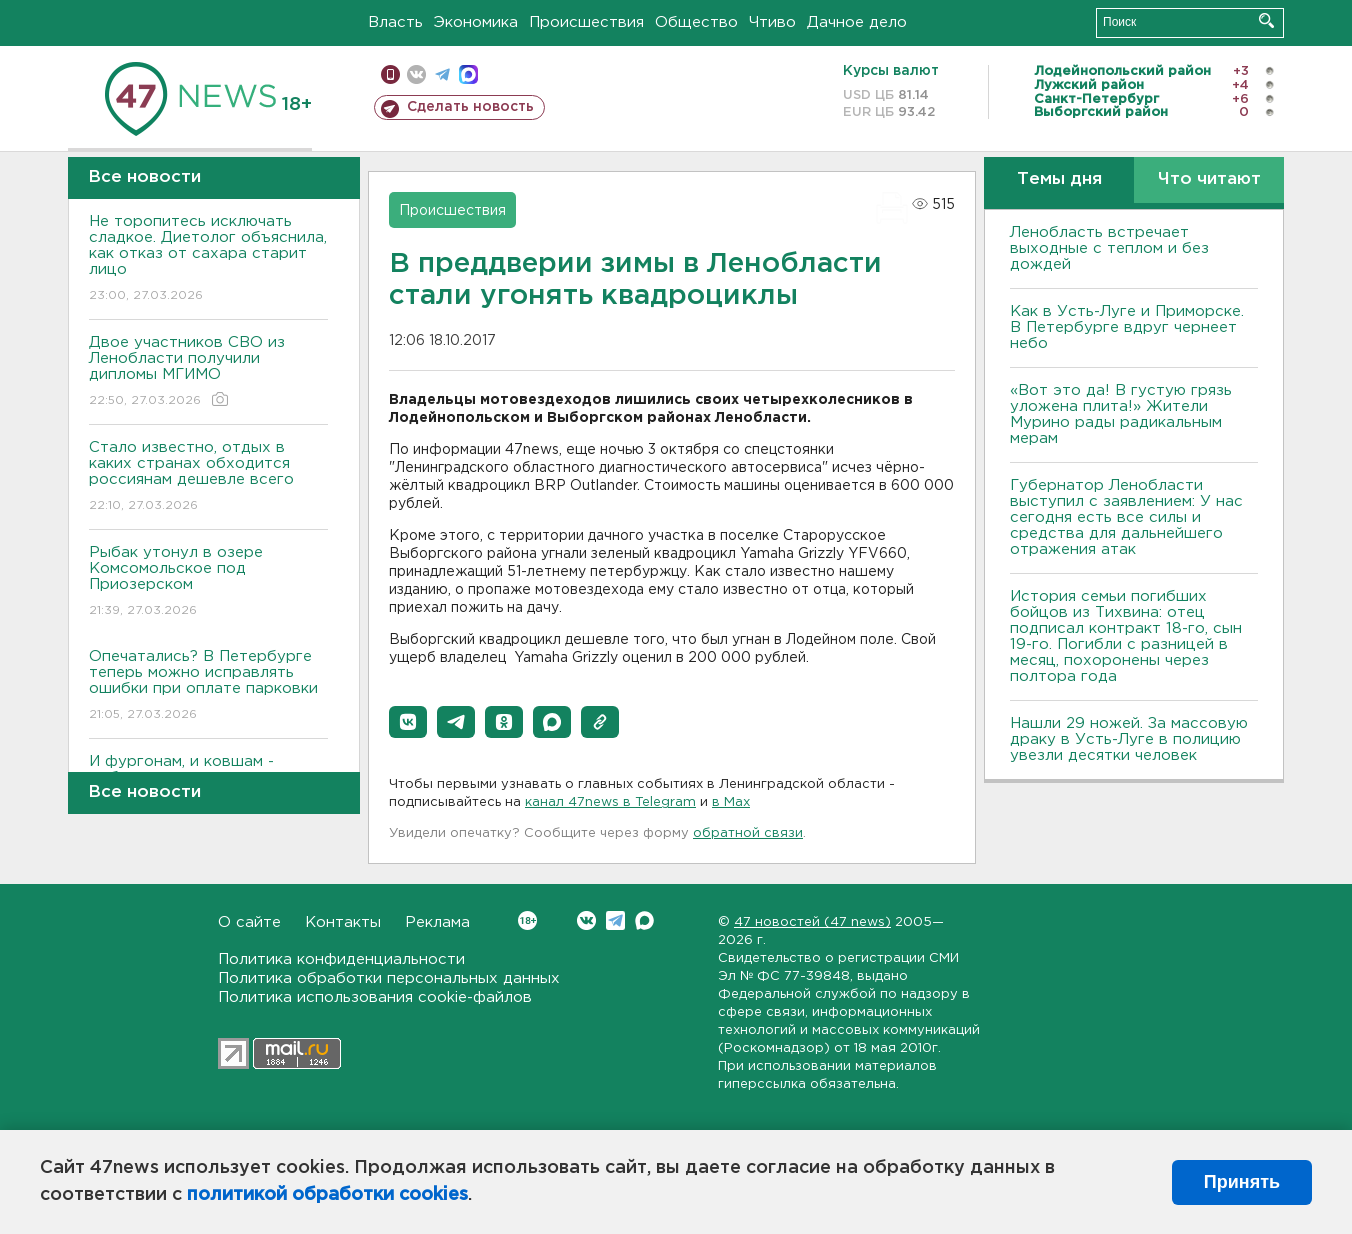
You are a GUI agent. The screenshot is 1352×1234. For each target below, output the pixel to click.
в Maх (731, 802)
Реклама (437, 922)
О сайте (249, 922)
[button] (408, 722)
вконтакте (416, 74)
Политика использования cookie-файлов (375, 997)
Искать (1266, 20)
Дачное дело (857, 22)
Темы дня (1059, 179)
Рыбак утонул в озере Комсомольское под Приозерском (208, 582)
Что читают (1209, 179)
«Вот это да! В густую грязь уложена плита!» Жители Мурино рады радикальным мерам (1121, 414)
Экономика (476, 22)
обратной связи (748, 833)
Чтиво (772, 22)
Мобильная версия (390, 74)
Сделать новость (470, 107)
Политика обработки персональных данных (389, 978)
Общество (696, 22)
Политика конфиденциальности (341, 959)
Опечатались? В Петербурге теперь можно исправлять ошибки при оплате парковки (208, 686)
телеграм (442, 74)
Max (644, 920)
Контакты (343, 922)
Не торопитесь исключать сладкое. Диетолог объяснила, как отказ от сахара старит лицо (208, 259)
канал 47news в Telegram (610, 802)
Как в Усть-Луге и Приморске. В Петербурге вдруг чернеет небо (1127, 327)
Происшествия (586, 22)
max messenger (468, 74)
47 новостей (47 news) (812, 922)
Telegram (615, 920)
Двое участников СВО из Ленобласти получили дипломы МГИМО (208, 372)
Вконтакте (527, 920)
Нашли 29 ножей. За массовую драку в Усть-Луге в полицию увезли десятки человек (1129, 739)
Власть (395, 22)
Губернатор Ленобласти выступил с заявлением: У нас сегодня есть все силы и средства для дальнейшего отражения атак (1126, 517)
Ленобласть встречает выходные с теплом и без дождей (1109, 248)
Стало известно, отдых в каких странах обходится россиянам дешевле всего (208, 477)
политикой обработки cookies (327, 1195)
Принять (1242, 1182)
